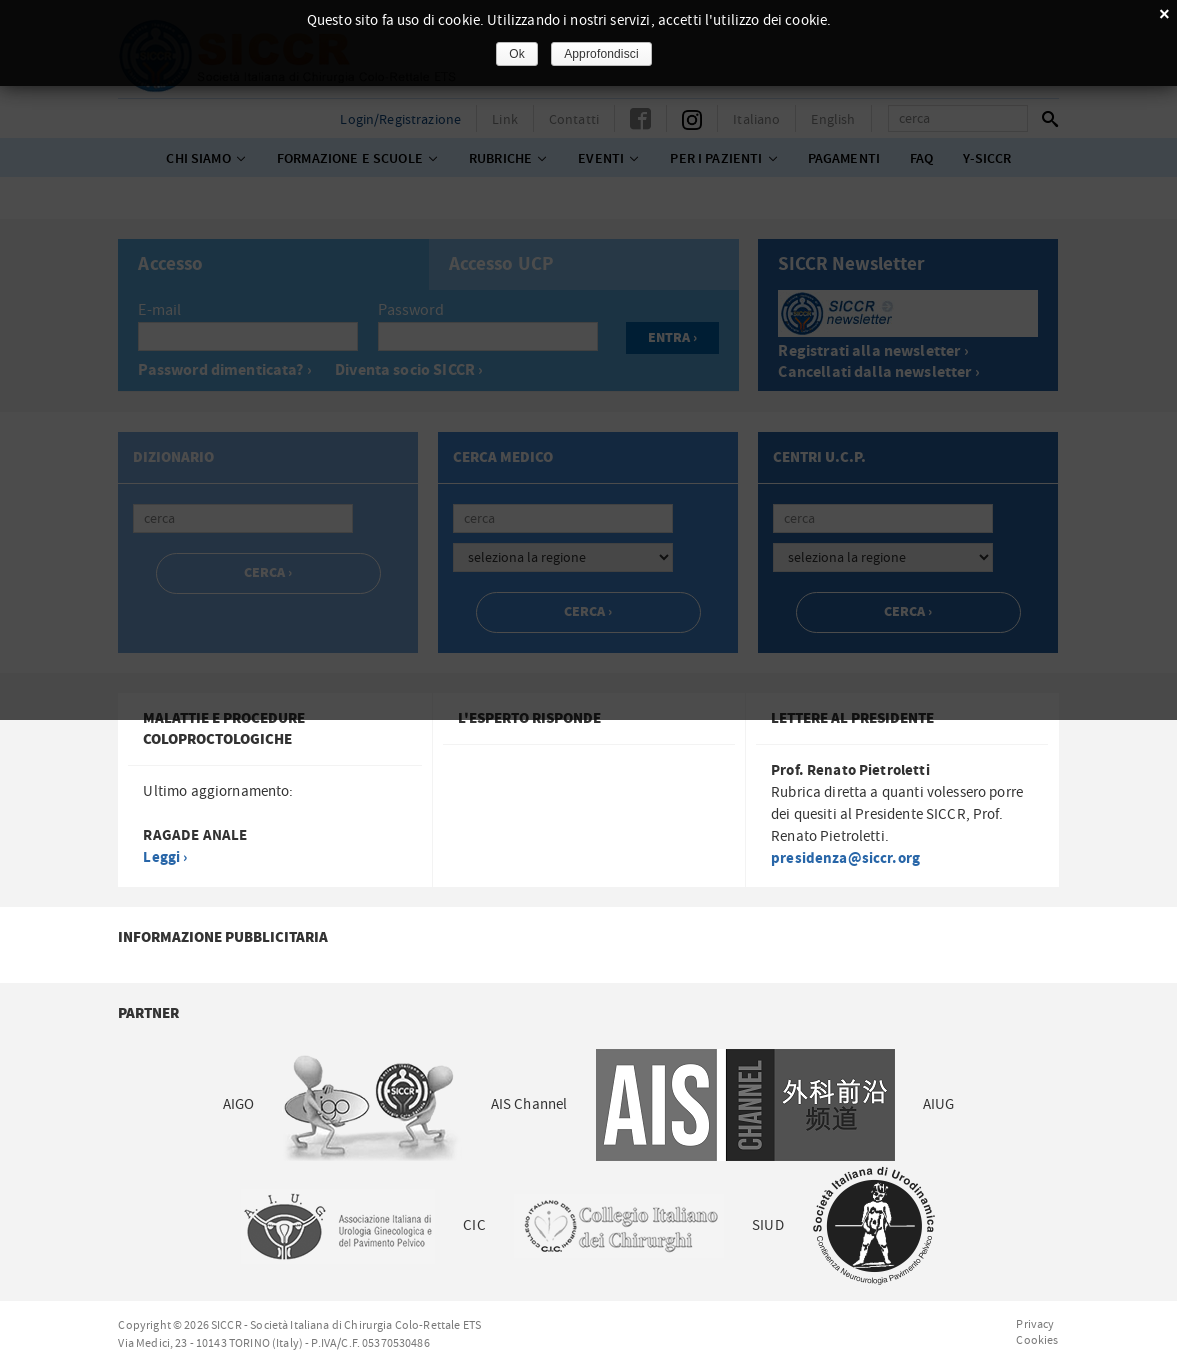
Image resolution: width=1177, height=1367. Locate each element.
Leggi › (165, 857)
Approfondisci (601, 54)
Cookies (1037, 1340)
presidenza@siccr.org (845, 858)
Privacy (1035, 1324)
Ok (517, 54)
